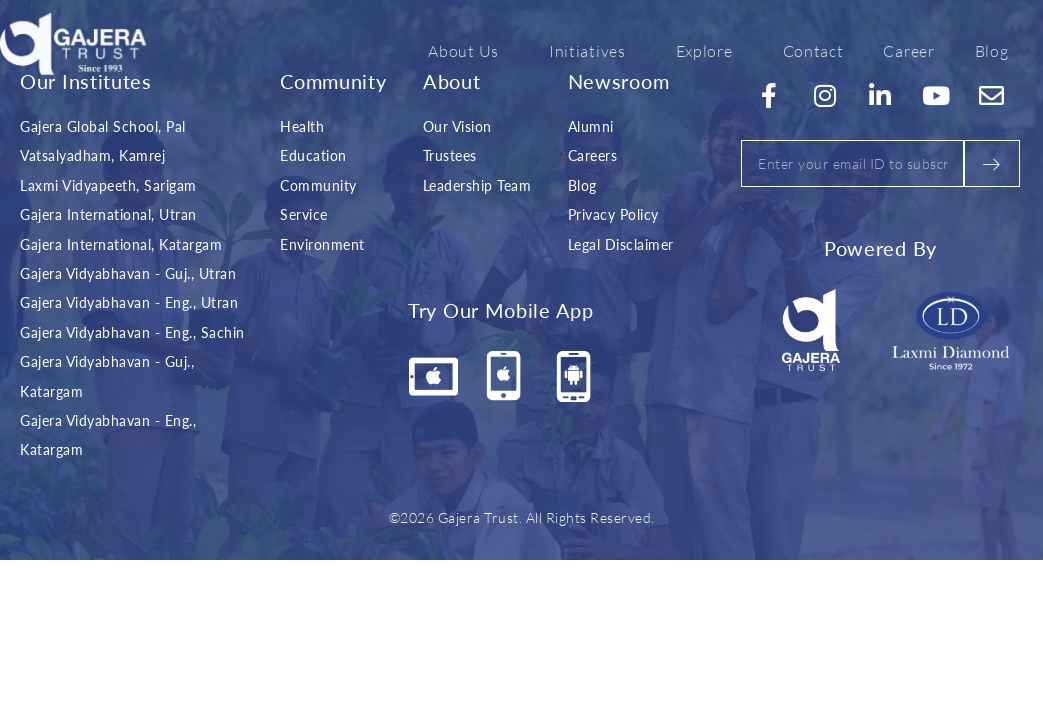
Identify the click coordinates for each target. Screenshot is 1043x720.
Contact (813, 50)
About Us (468, 50)
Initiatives (592, 50)
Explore (709, 50)
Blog (992, 50)
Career (908, 50)
